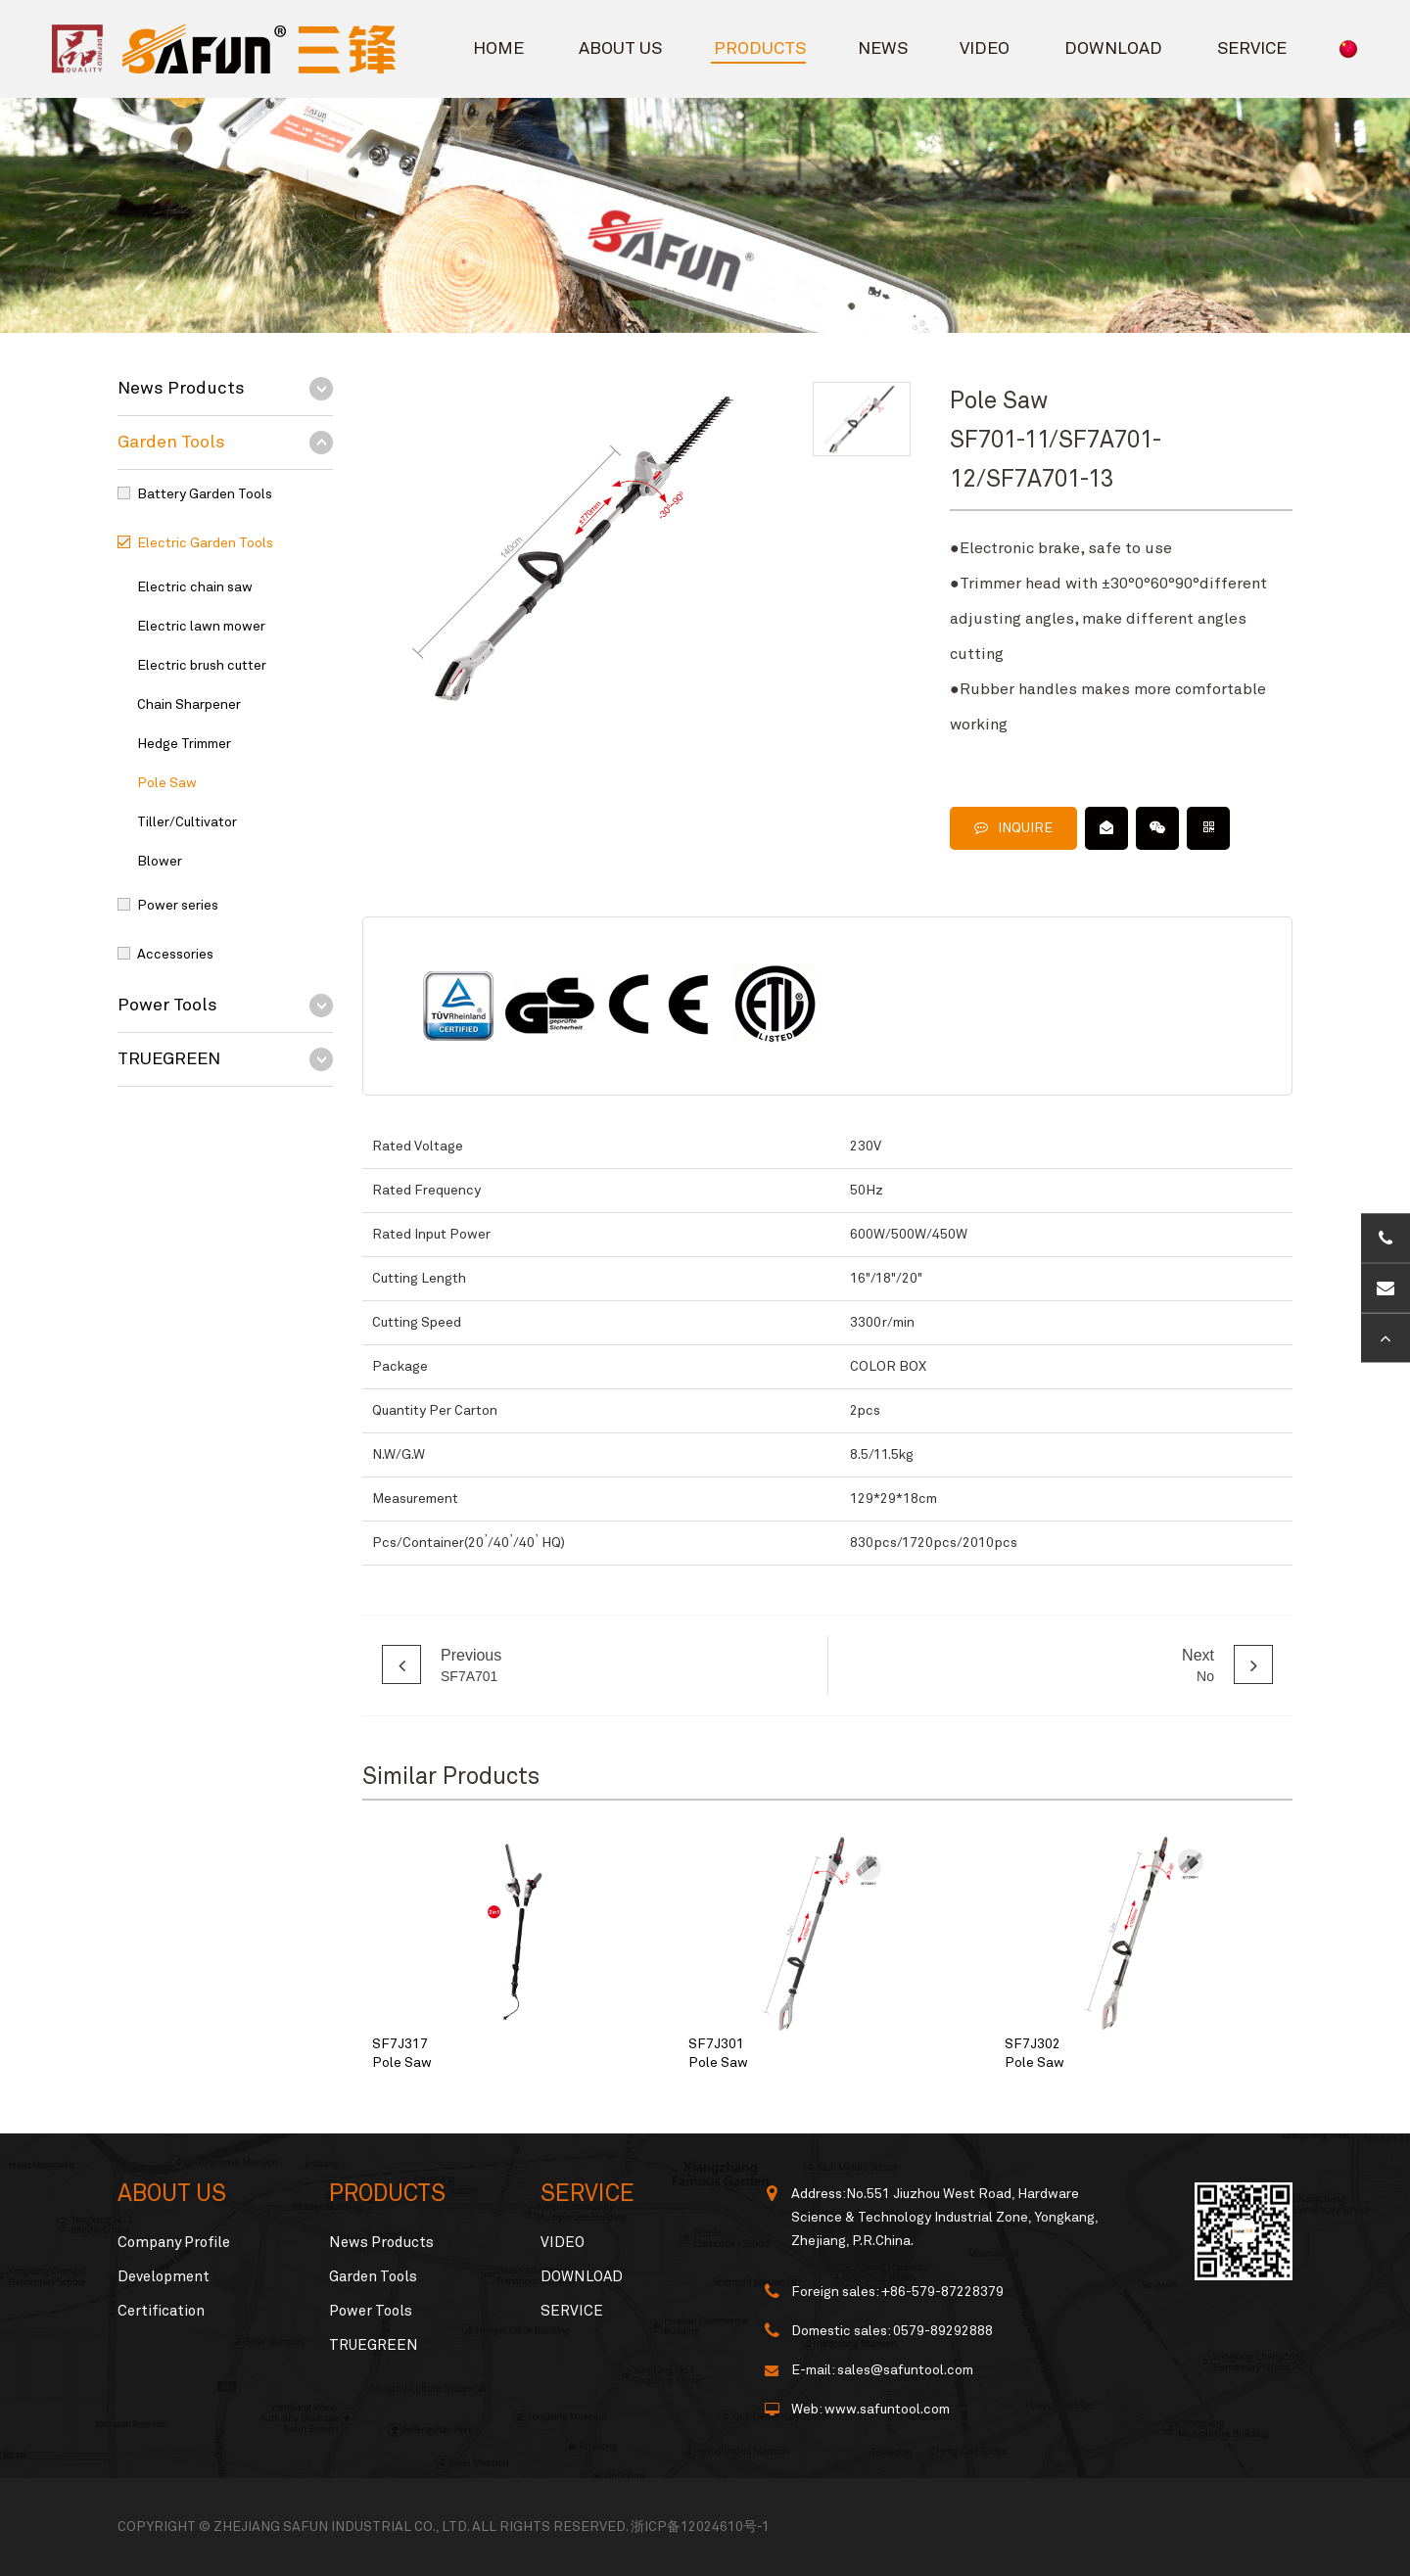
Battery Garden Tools (204, 494)
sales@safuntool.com (905, 2370)
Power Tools (167, 1005)
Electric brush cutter (201, 666)
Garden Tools (171, 442)
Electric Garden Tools (205, 543)
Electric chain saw (195, 587)
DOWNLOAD (1113, 49)
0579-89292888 (943, 2331)
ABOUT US (620, 49)
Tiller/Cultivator (187, 822)
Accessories (175, 954)
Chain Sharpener (189, 705)
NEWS (883, 49)
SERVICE (1252, 49)
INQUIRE (1013, 827)
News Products (181, 389)
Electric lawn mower (201, 626)
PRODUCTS (760, 49)
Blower (159, 861)
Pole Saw (167, 783)
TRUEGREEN (169, 1059)
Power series (177, 906)
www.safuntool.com (887, 2409)
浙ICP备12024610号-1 (700, 2527)
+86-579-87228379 (942, 2292)
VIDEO (985, 49)
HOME (498, 49)
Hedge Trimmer (184, 744)
